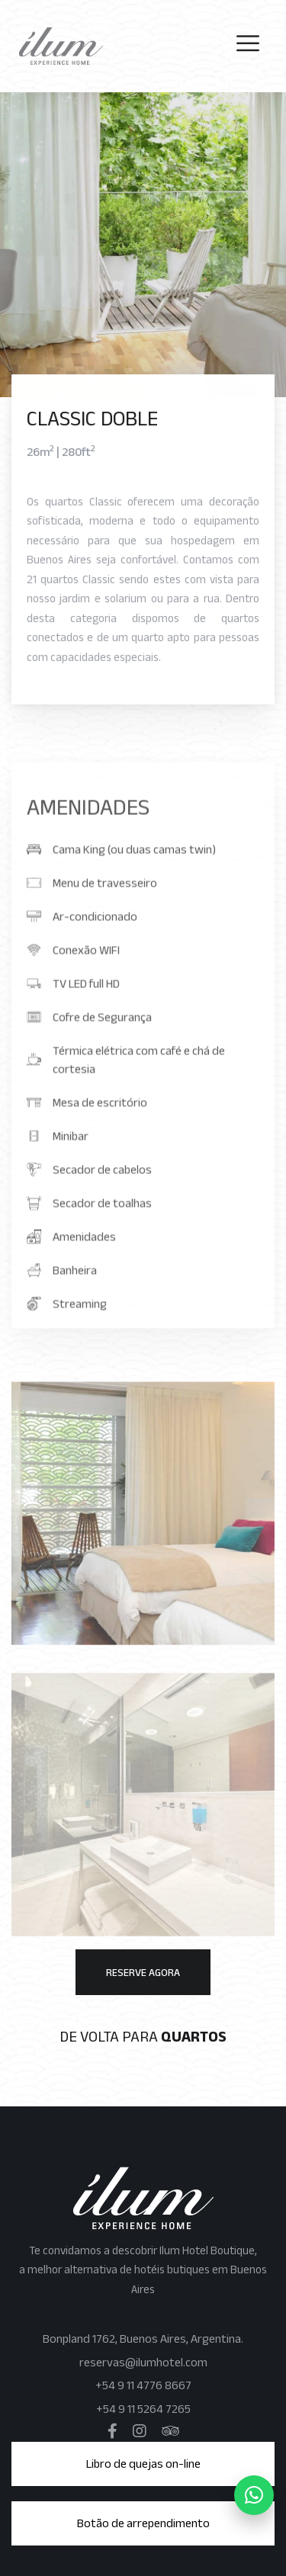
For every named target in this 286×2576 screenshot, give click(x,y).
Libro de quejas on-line (143, 2463)
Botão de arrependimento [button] (143, 2523)
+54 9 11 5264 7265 (143, 2408)
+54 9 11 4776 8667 (143, 2385)
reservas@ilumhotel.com (143, 2362)
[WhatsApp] (254, 2495)
